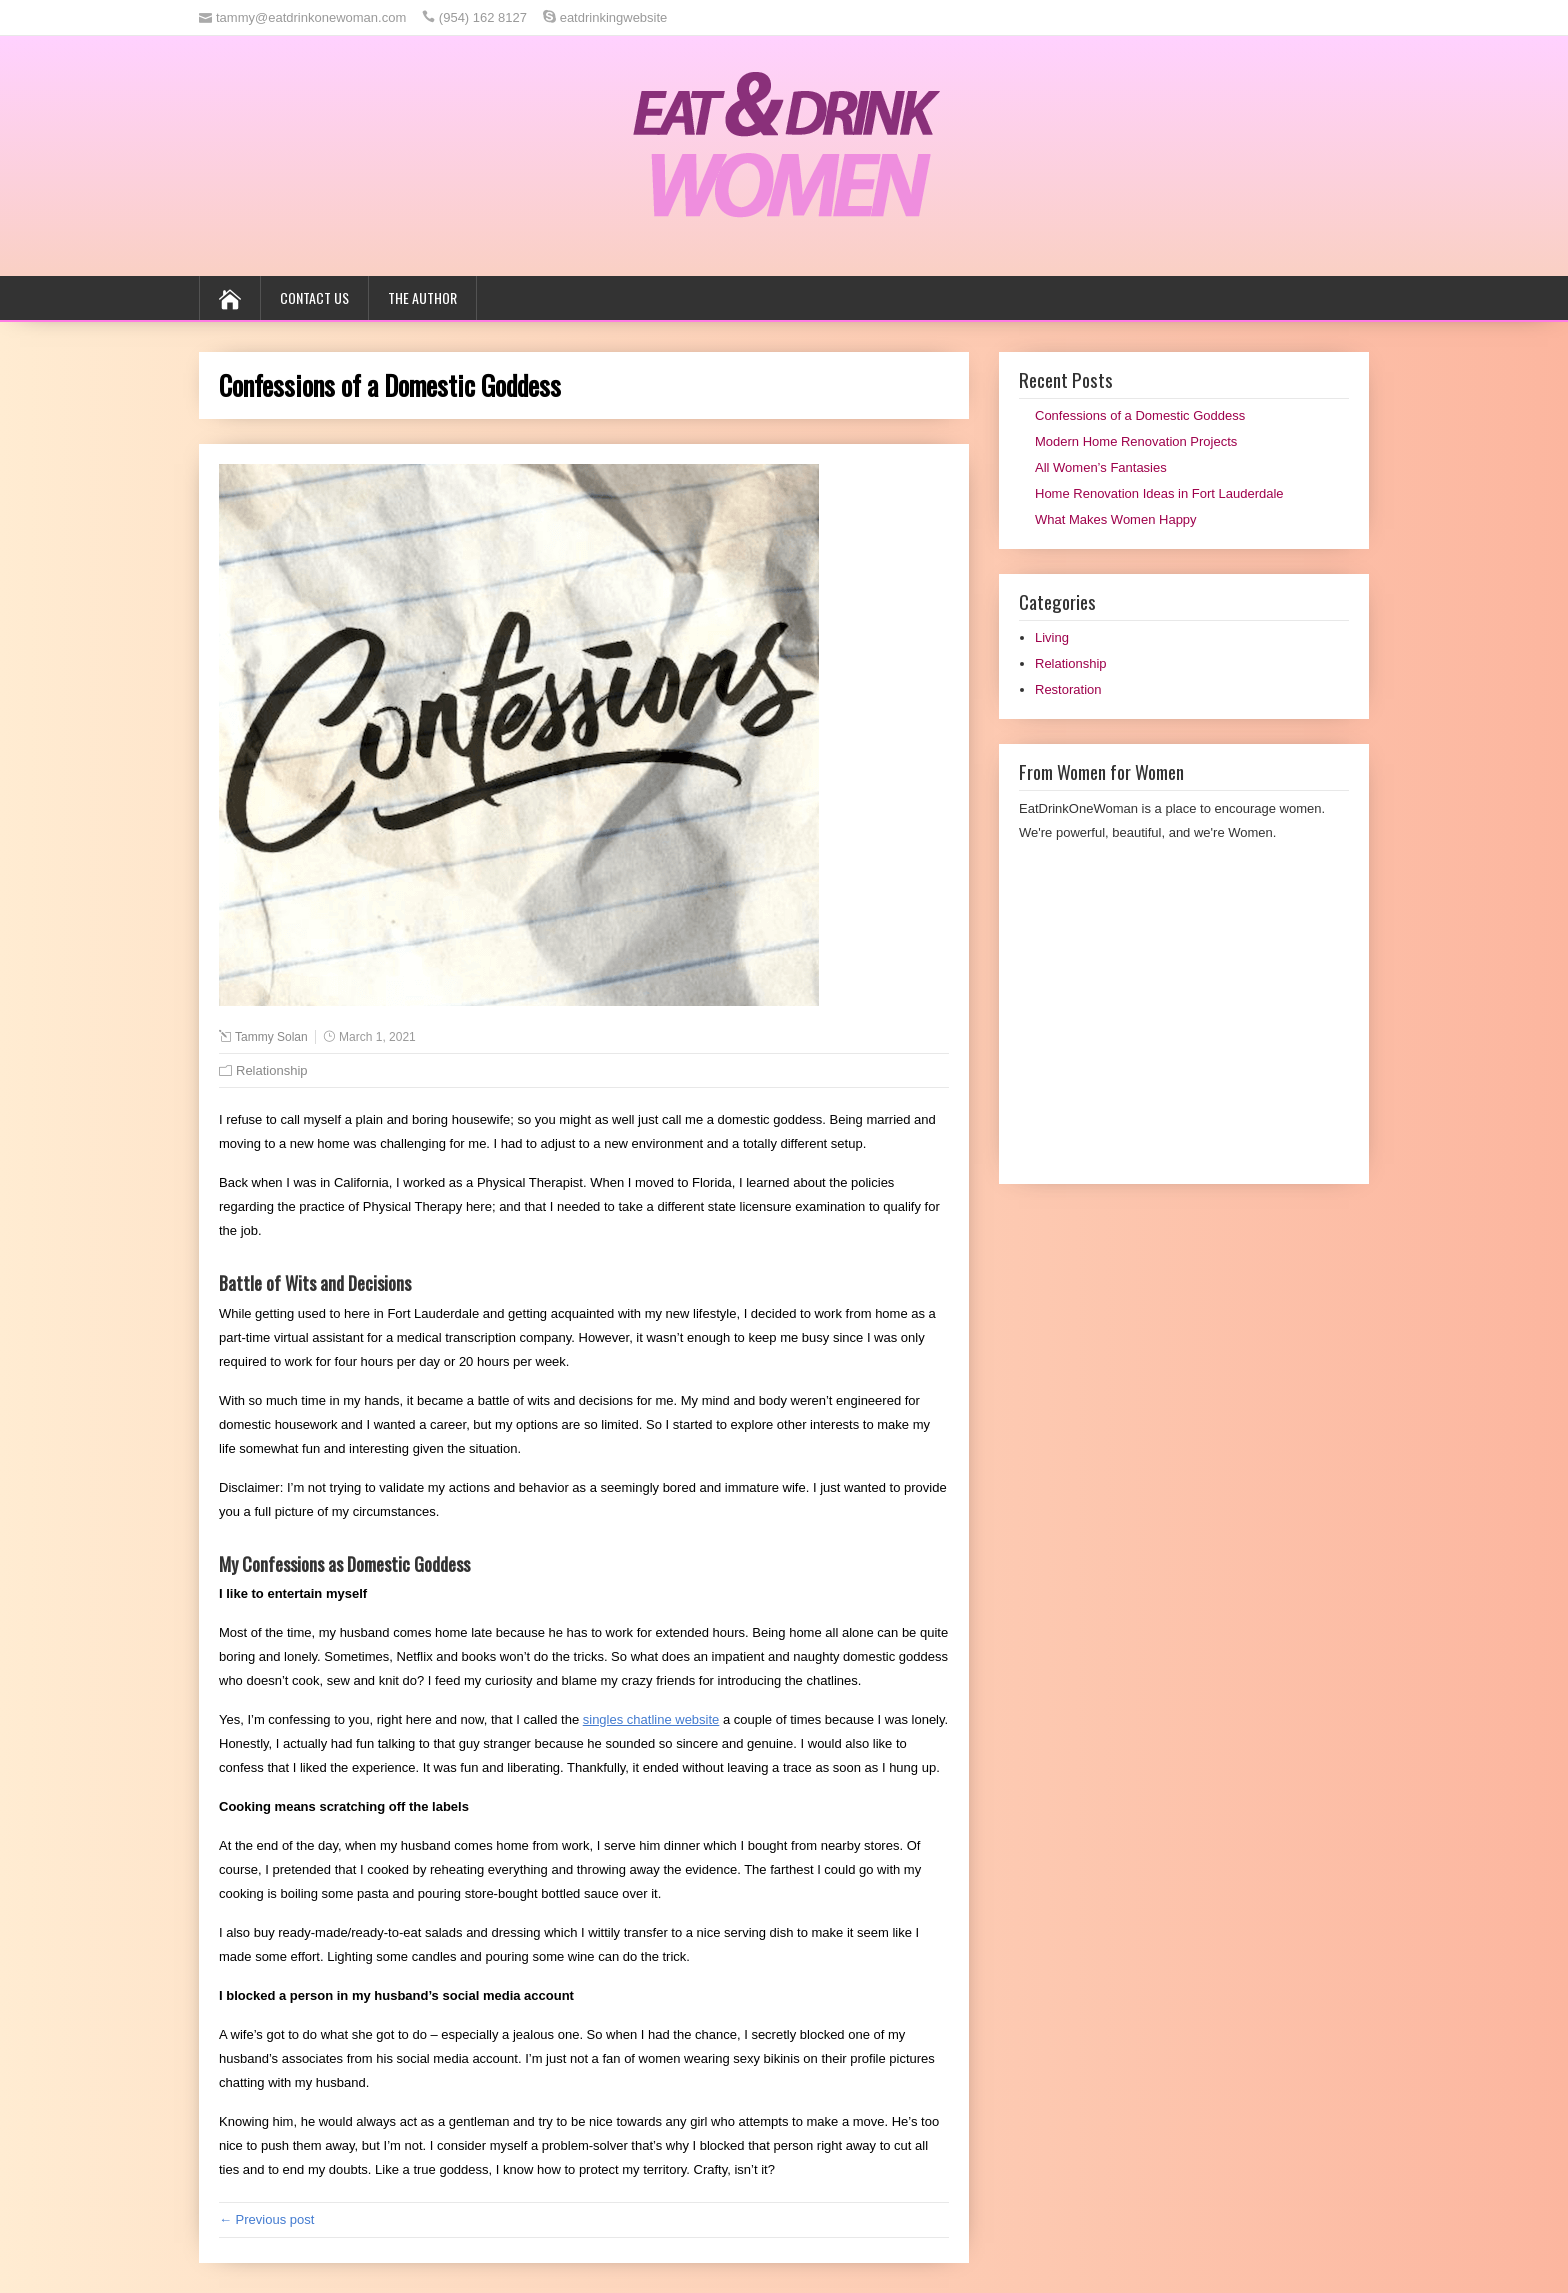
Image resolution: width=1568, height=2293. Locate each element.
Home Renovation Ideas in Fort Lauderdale (1159, 493)
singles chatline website (651, 1719)
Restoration (1068, 689)
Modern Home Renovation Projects (1136, 441)
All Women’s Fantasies (1101, 467)
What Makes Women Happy (1116, 519)
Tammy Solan (271, 1037)
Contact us (314, 297)
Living (1052, 637)
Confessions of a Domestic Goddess (1140, 415)
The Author (422, 297)
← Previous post (266, 2219)
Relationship (272, 1070)
